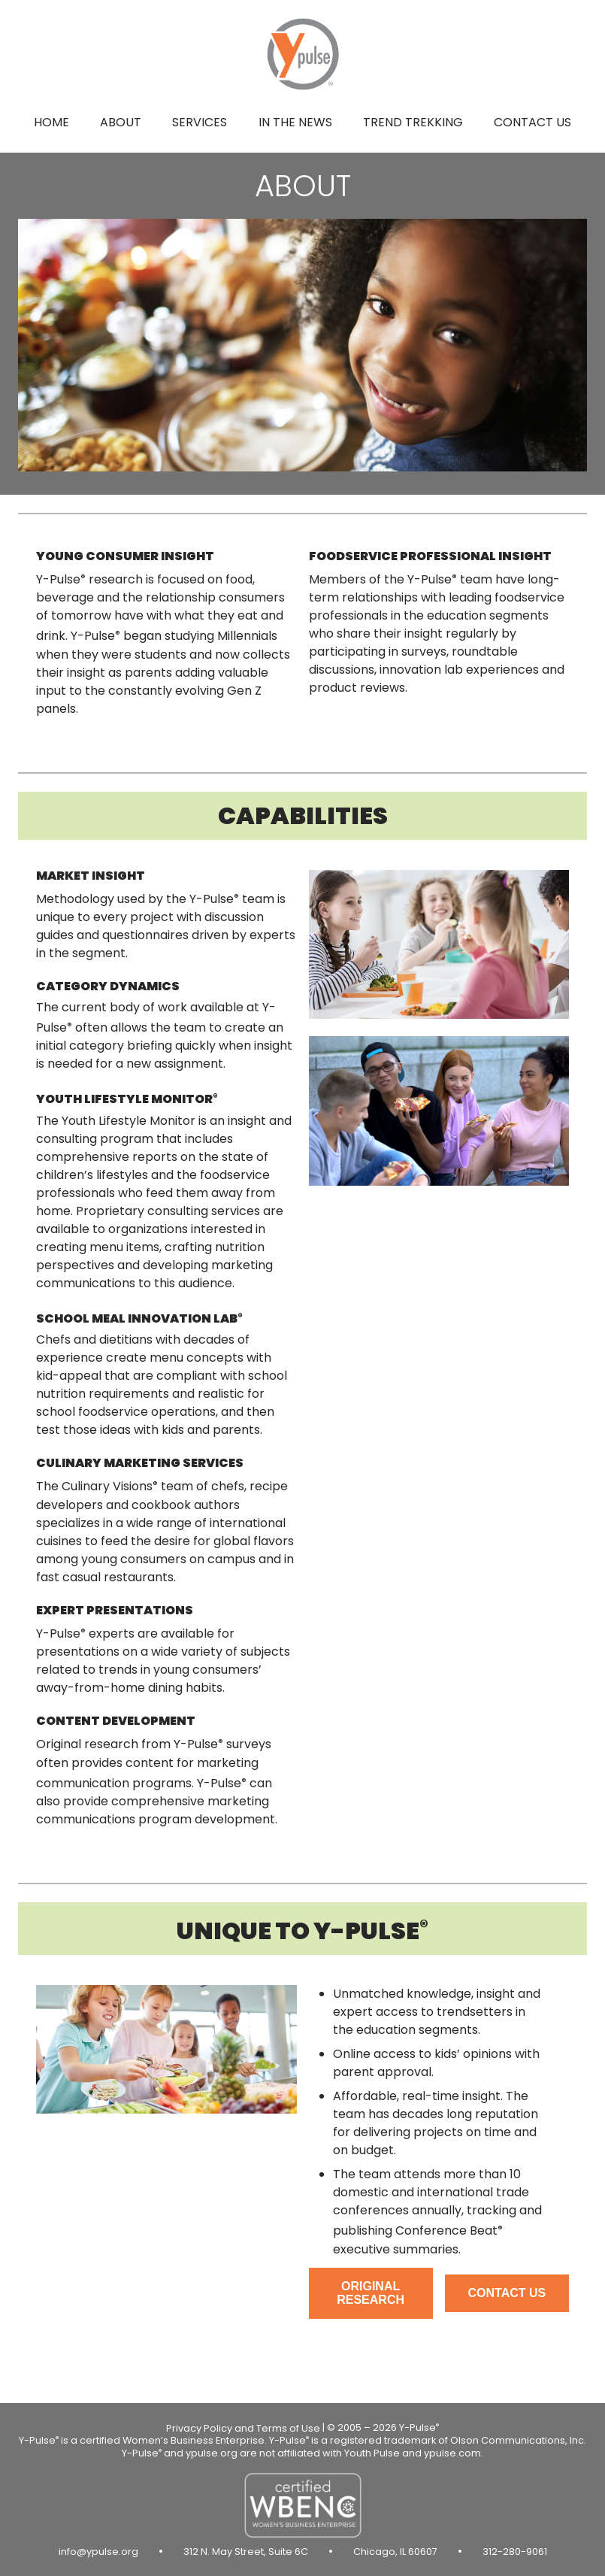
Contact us (532, 122)
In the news (295, 122)
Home (51, 122)
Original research (370, 2293)
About (120, 122)
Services (199, 122)
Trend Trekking (413, 122)
